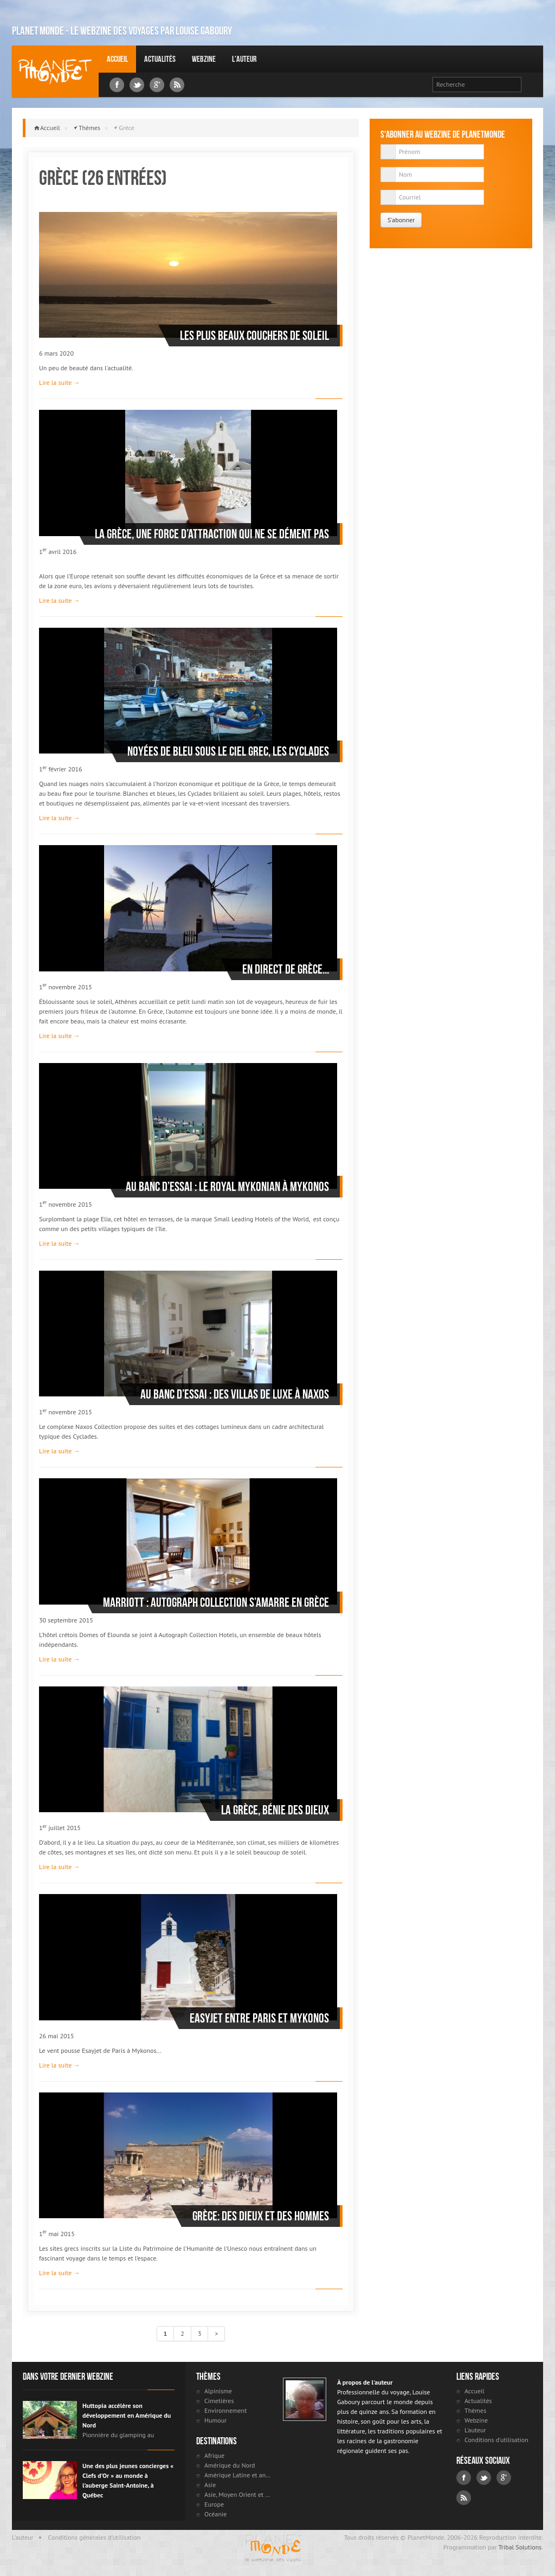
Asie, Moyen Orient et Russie (238, 2494)
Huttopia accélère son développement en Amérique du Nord (126, 2415)
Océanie (215, 2514)
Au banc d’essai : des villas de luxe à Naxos (234, 1394)
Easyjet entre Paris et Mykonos (259, 2018)
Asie (210, 2485)
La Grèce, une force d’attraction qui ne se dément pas (212, 534)
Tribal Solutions (519, 2547)
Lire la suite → (59, 382)
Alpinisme (218, 2391)
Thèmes (89, 128)
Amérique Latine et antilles (238, 2475)
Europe (214, 2504)
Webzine (204, 58)
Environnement (225, 2410)
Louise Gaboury (55, 71)
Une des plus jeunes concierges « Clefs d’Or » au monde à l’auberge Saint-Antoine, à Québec (127, 2480)
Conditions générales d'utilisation (94, 2537)
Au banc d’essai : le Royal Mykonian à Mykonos (227, 1187)
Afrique (214, 2455)
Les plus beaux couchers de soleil (254, 336)
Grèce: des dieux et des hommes (260, 2216)
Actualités (160, 58)
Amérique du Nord (229, 2465)
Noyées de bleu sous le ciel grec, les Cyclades (228, 751)
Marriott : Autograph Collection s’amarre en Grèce (216, 1602)
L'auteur (244, 58)
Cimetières (219, 2401)
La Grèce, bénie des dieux (275, 1810)
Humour (215, 2420)
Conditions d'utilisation (496, 2440)
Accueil (117, 58)
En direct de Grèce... (285, 969)
